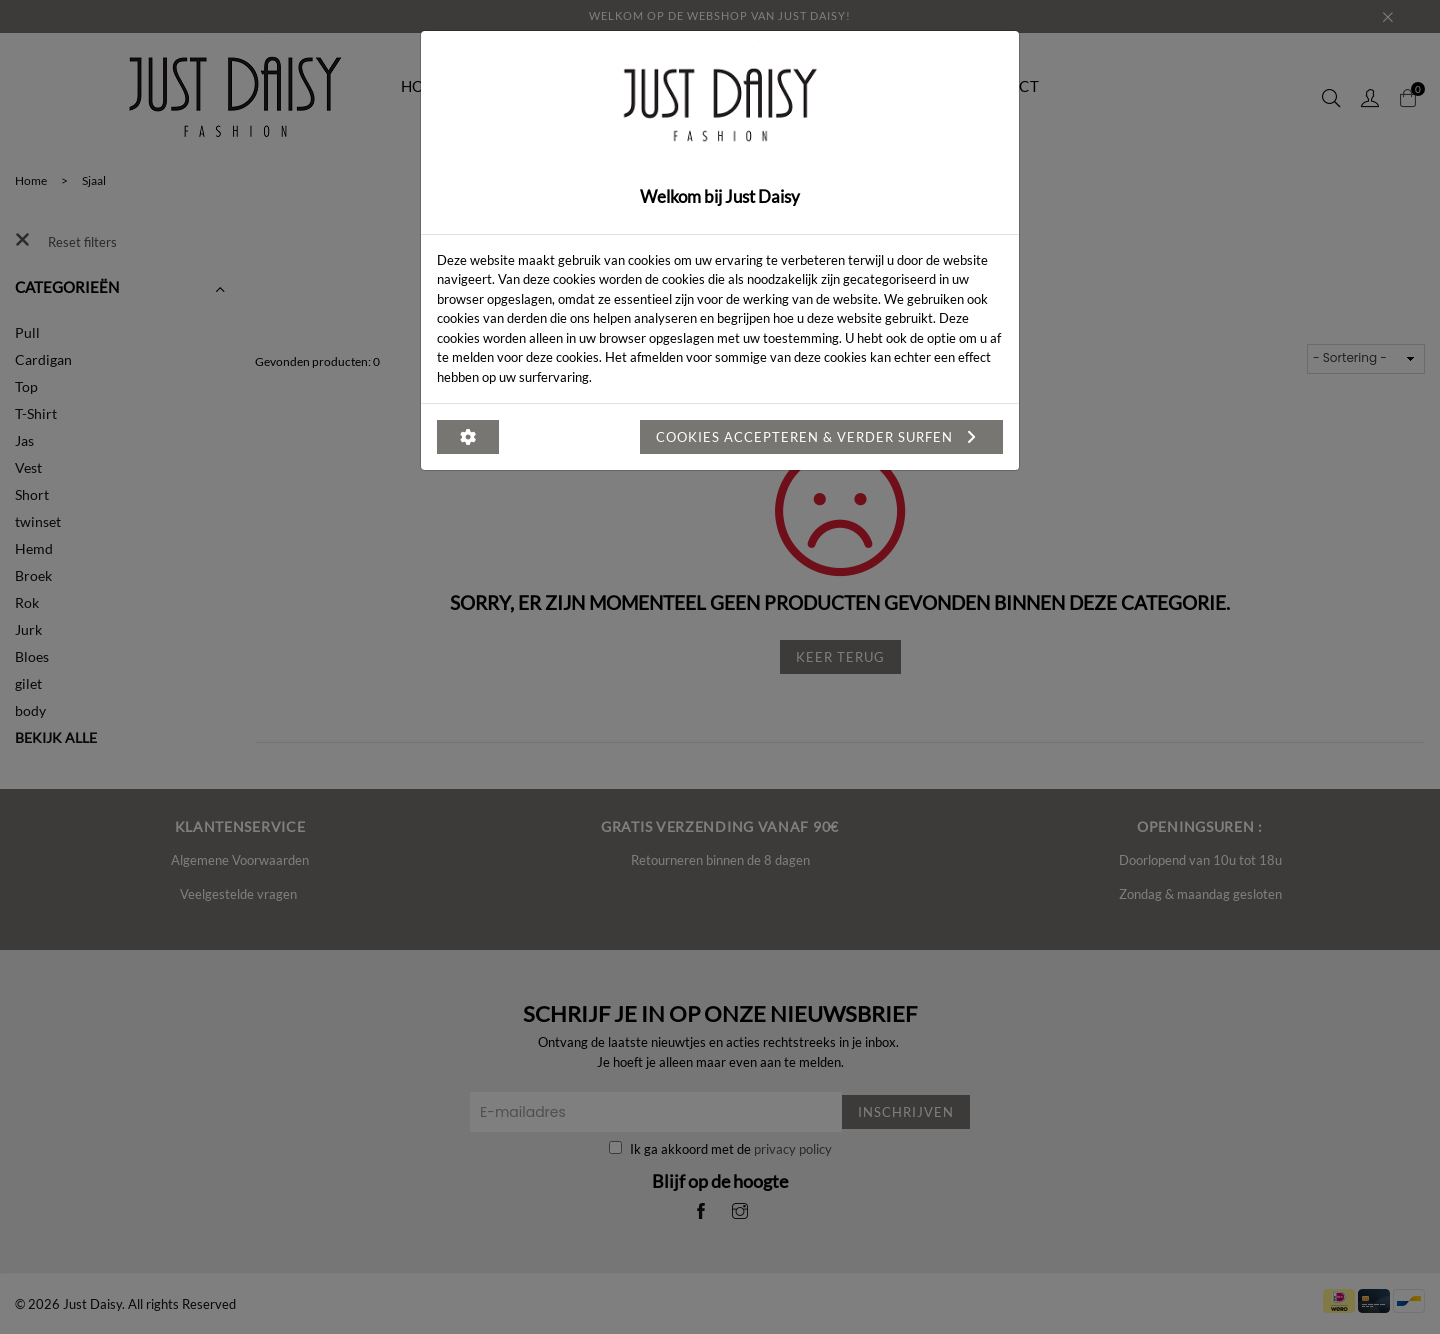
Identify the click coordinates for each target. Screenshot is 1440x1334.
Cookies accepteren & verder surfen (821, 437)
